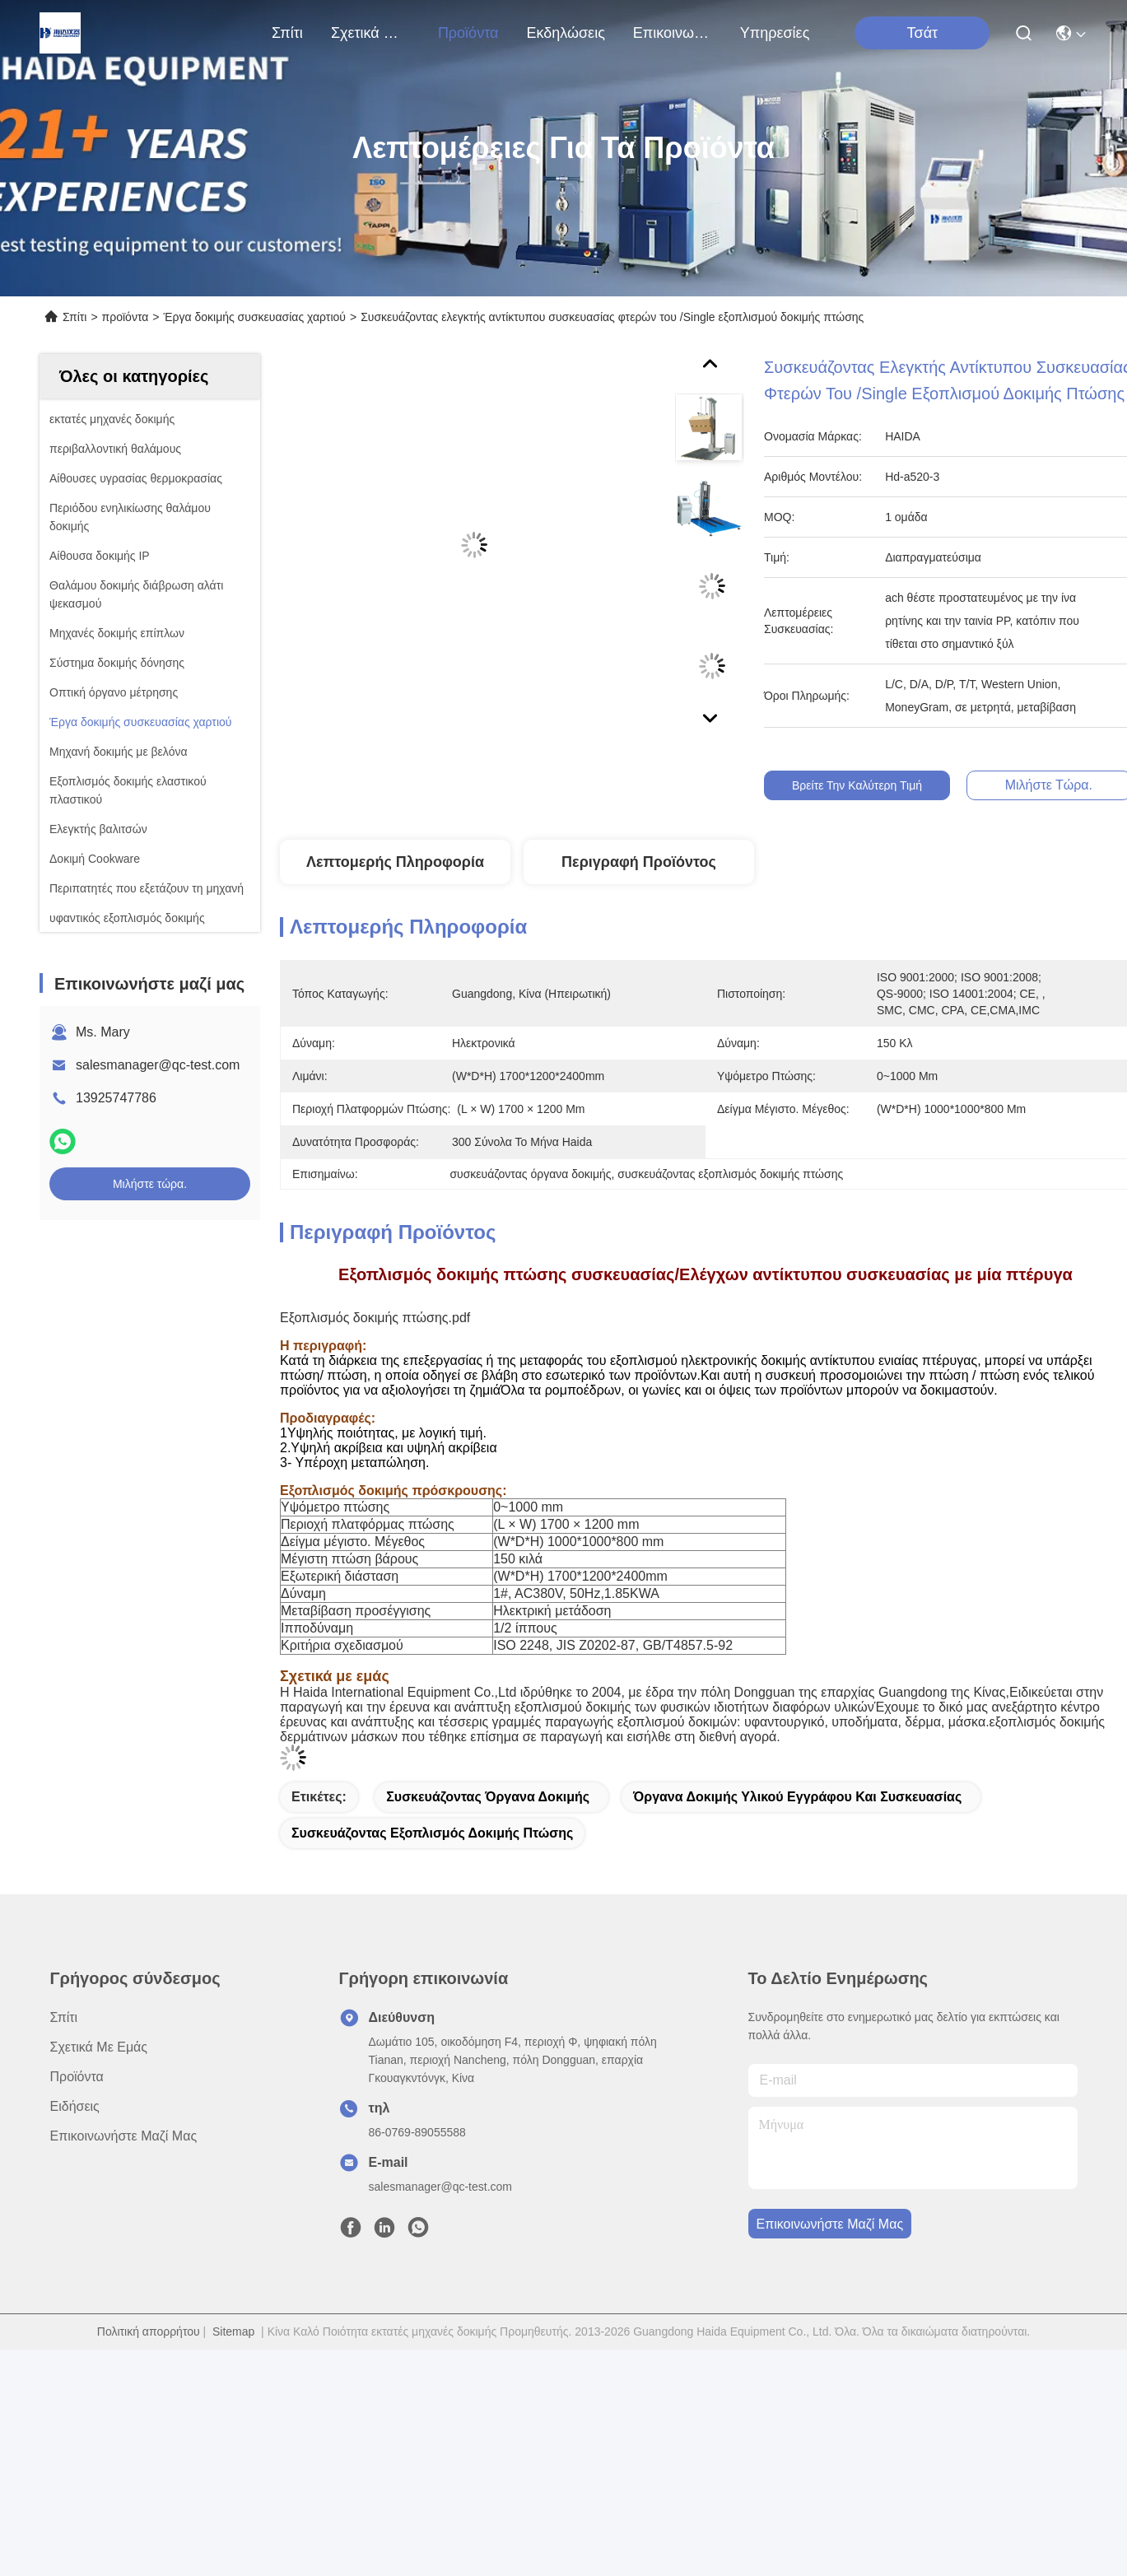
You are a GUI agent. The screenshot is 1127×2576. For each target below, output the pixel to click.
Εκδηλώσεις (565, 33)
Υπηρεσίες (775, 33)
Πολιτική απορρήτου (148, 2331)
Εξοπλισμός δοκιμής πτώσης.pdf (375, 1318)
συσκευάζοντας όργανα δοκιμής (487, 1797)
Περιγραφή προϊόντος (638, 862)
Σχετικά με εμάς (370, 33)
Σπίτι (287, 33)
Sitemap (233, 2331)
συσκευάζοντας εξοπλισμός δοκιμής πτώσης (432, 1833)
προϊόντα (468, 33)
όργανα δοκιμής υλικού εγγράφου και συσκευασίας (797, 1797)
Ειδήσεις (75, 2106)
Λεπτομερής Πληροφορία (395, 862)
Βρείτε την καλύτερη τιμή (869, 785)
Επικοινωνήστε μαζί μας (672, 33)
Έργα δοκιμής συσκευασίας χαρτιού (255, 317)
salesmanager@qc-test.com (158, 1065)
